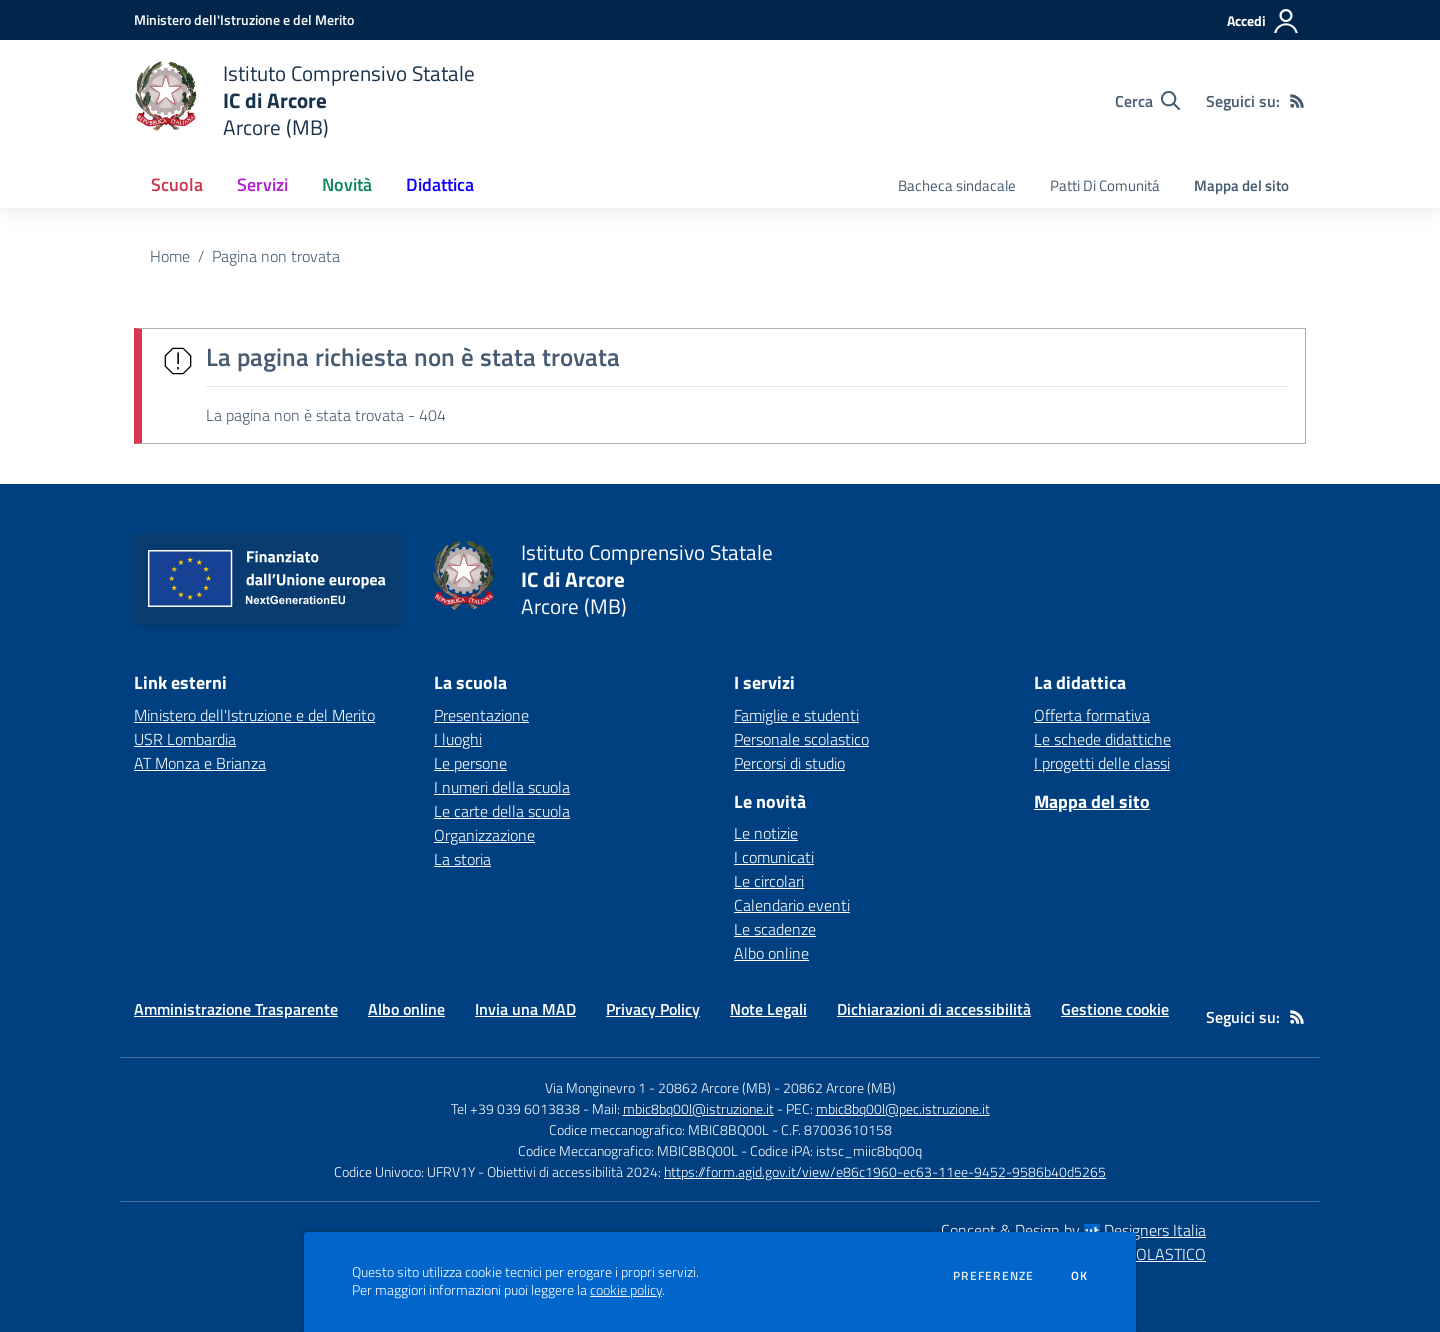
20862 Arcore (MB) (839, 1087)
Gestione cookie (1115, 1009)
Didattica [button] (440, 184)
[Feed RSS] (1297, 101)
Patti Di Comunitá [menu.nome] (1105, 185)
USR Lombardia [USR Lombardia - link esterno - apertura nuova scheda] (185, 739)
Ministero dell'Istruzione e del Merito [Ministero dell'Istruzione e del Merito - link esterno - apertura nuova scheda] (254, 715)
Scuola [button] (177, 184)
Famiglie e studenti (796, 715)
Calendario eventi (792, 905)
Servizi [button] (262, 184)
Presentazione (481, 715)
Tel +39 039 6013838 (515, 1108)
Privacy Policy (653, 1009)
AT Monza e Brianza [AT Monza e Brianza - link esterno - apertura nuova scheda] (200, 763)
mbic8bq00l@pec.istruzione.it (903, 1108)
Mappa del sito (1241, 185)
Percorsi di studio (789, 763)
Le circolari (769, 881)
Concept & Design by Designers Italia (1073, 1230)
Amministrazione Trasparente (236, 1009)
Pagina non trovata (276, 256)
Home (170, 256)
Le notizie (766, 833)
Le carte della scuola (502, 811)
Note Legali (768, 1009)
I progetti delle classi (1102, 763)
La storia (462, 859)
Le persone (470, 763)
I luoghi (458, 739)
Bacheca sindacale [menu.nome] (957, 185)
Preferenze (993, 1276)
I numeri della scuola (502, 787)
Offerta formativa (1092, 715)
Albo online (771, 953)
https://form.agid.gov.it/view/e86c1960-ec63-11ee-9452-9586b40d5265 (885, 1171)
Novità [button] (347, 184)
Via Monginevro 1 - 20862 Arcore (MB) (658, 1087)
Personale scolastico (801, 739)
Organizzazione (484, 835)
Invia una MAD (525, 1009)
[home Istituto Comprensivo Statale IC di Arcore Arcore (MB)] (304, 100)
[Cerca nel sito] (1147, 101)
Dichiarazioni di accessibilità (934, 1009)
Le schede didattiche (1102, 739)
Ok (1080, 1276)
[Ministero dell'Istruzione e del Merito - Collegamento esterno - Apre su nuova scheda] (244, 19)
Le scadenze (775, 929)
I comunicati (774, 857)
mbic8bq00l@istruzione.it (698, 1108)
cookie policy (626, 1290)
